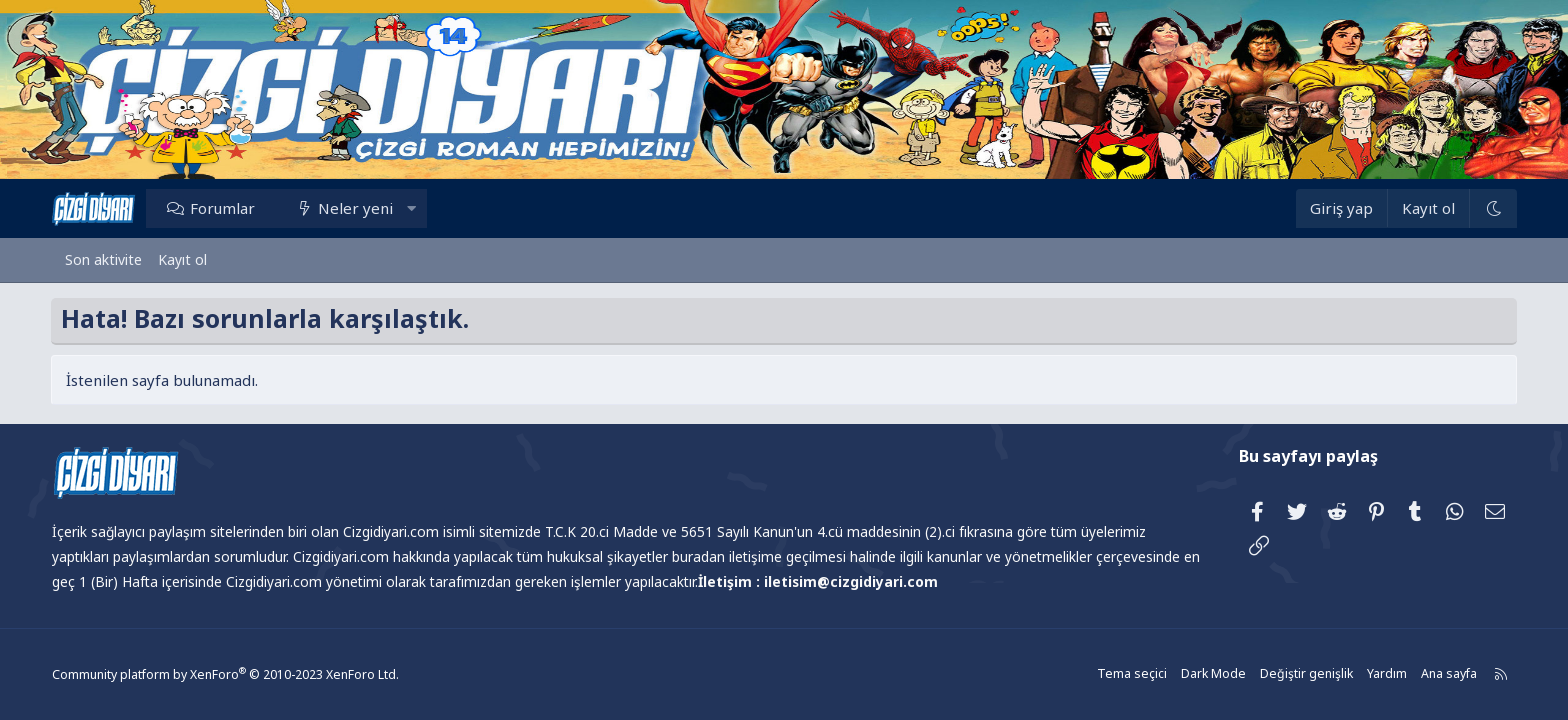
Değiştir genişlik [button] (1290, 674)
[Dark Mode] (1479, 208)
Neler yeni (370, 208)
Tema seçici (1119, 674)
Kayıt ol (182, 259)
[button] (425, 208)
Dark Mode (1199, 674)
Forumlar (236, 208)
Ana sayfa (1431, 674)
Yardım (1369, 674)
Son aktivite (103, 259)
